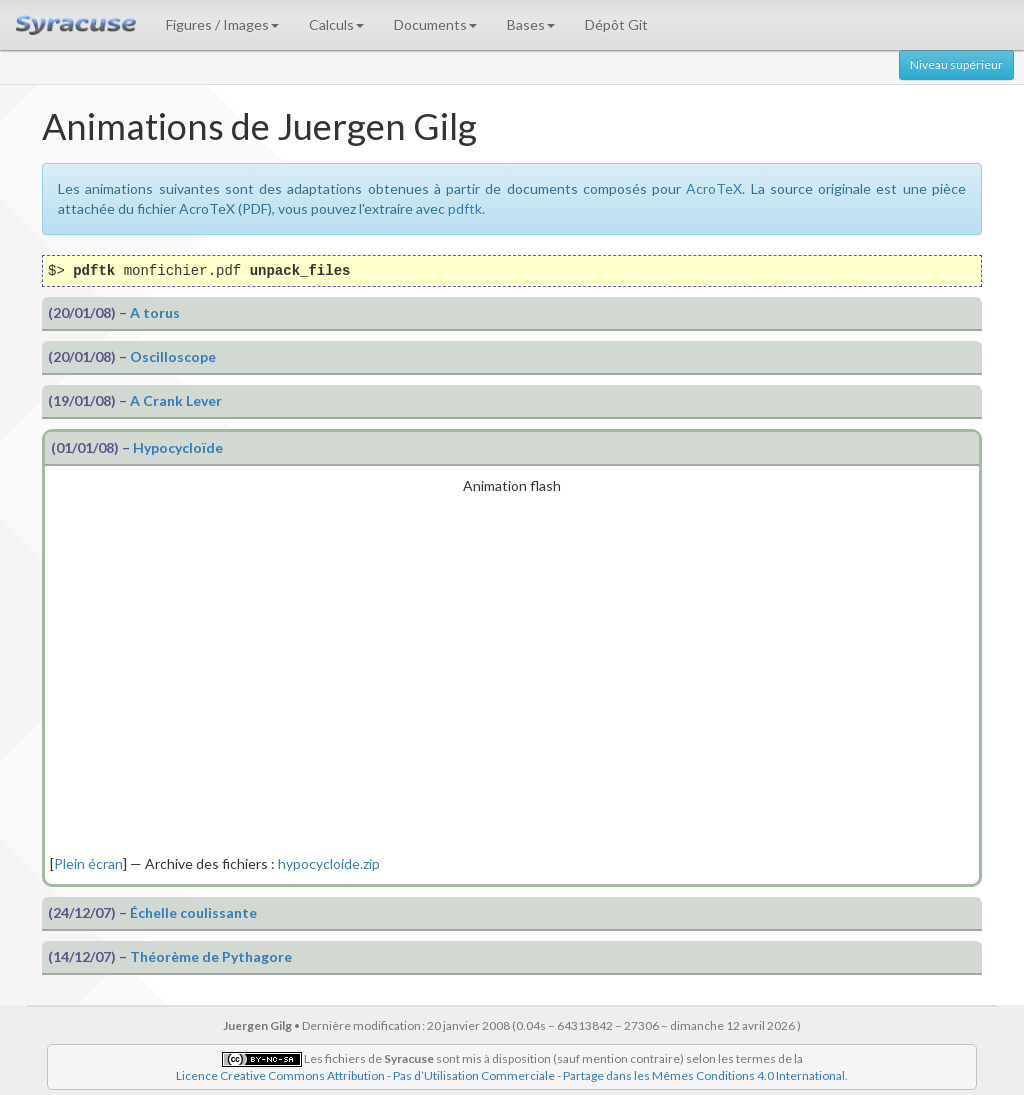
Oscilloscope (173, 356)
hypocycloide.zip (329, 863)
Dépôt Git (616, 24)
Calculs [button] (336, 24)
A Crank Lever (176, 400)
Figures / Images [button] (222, 24)
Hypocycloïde (178, 447)
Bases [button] (531, 24)
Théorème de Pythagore (211, 956)
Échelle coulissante (193, 912)
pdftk (465, 208)
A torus (155, 312)
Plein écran (88, 863)
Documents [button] (435, 24)
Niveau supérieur (956, 64)
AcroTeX (714, 188)
